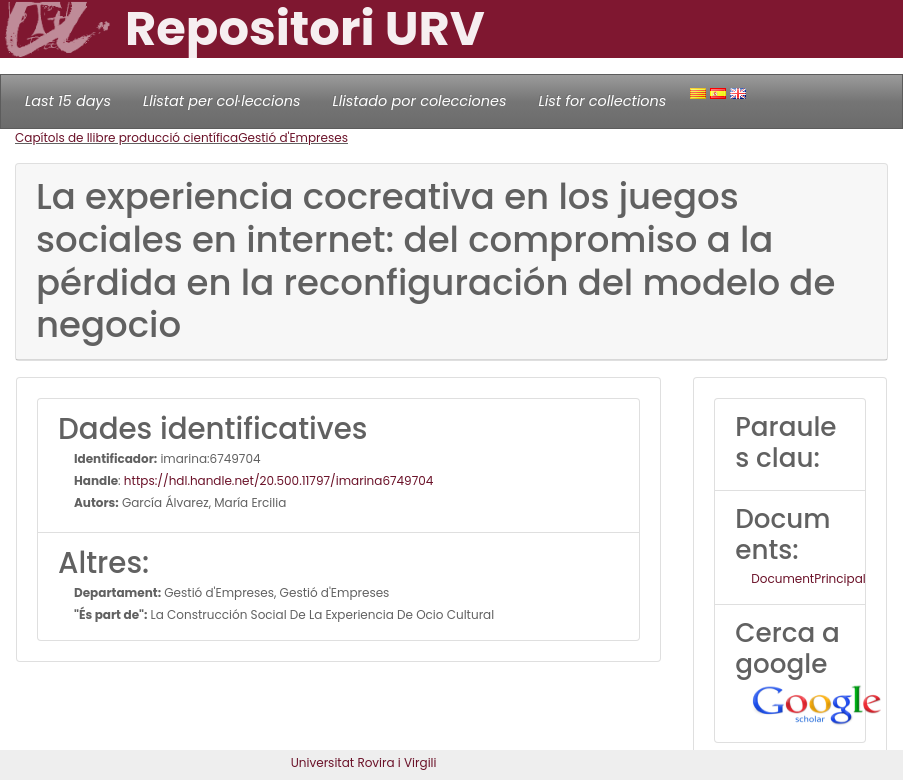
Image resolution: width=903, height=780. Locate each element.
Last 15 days (68, 101)
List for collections (602, 101)
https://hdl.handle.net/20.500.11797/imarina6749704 (278, 480)
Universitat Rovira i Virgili (364, 762)
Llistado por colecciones (420, 101)
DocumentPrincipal (808, 578)
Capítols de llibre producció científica (126, 137)
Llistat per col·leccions (222, 101)
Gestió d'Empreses (293, 137)
